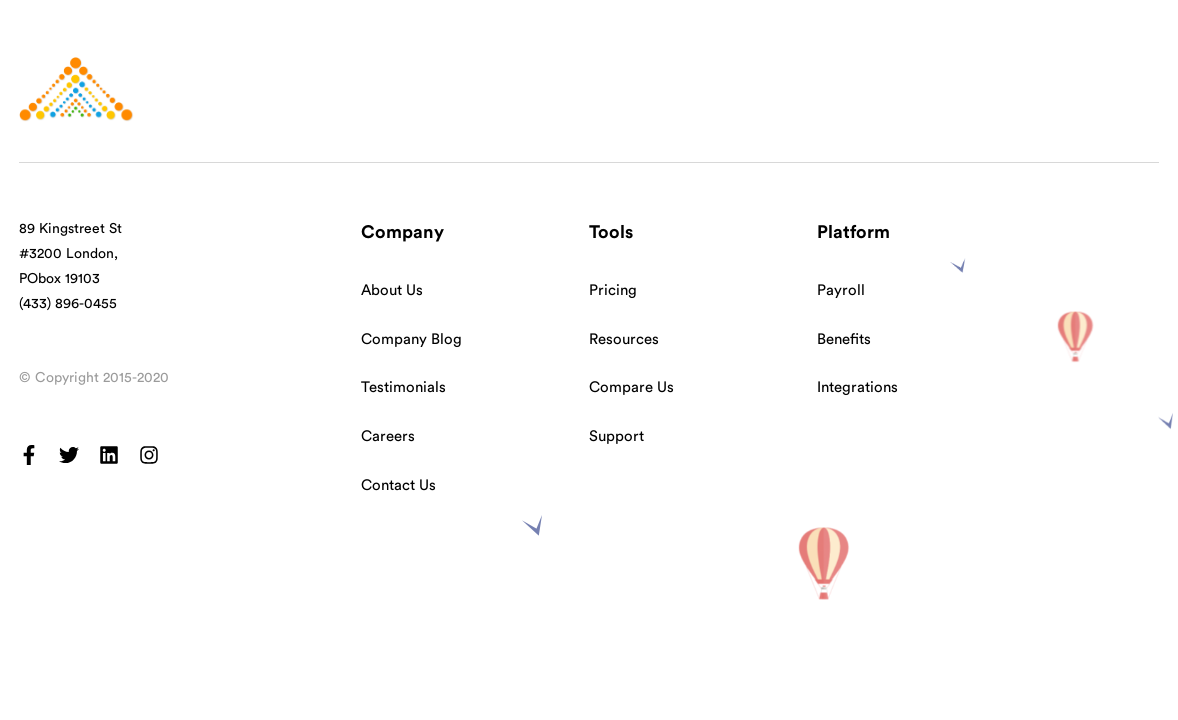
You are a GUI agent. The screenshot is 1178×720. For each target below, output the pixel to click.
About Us (392, 290)
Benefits (844, 339)
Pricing (613, 290)
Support (616, 436)
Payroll (841, 290)
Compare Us (631, 387)
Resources (624, 339)
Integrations (857, 387)
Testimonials (403, 387)
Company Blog (411, 339)
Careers (388, 436)
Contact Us (398, 485)
